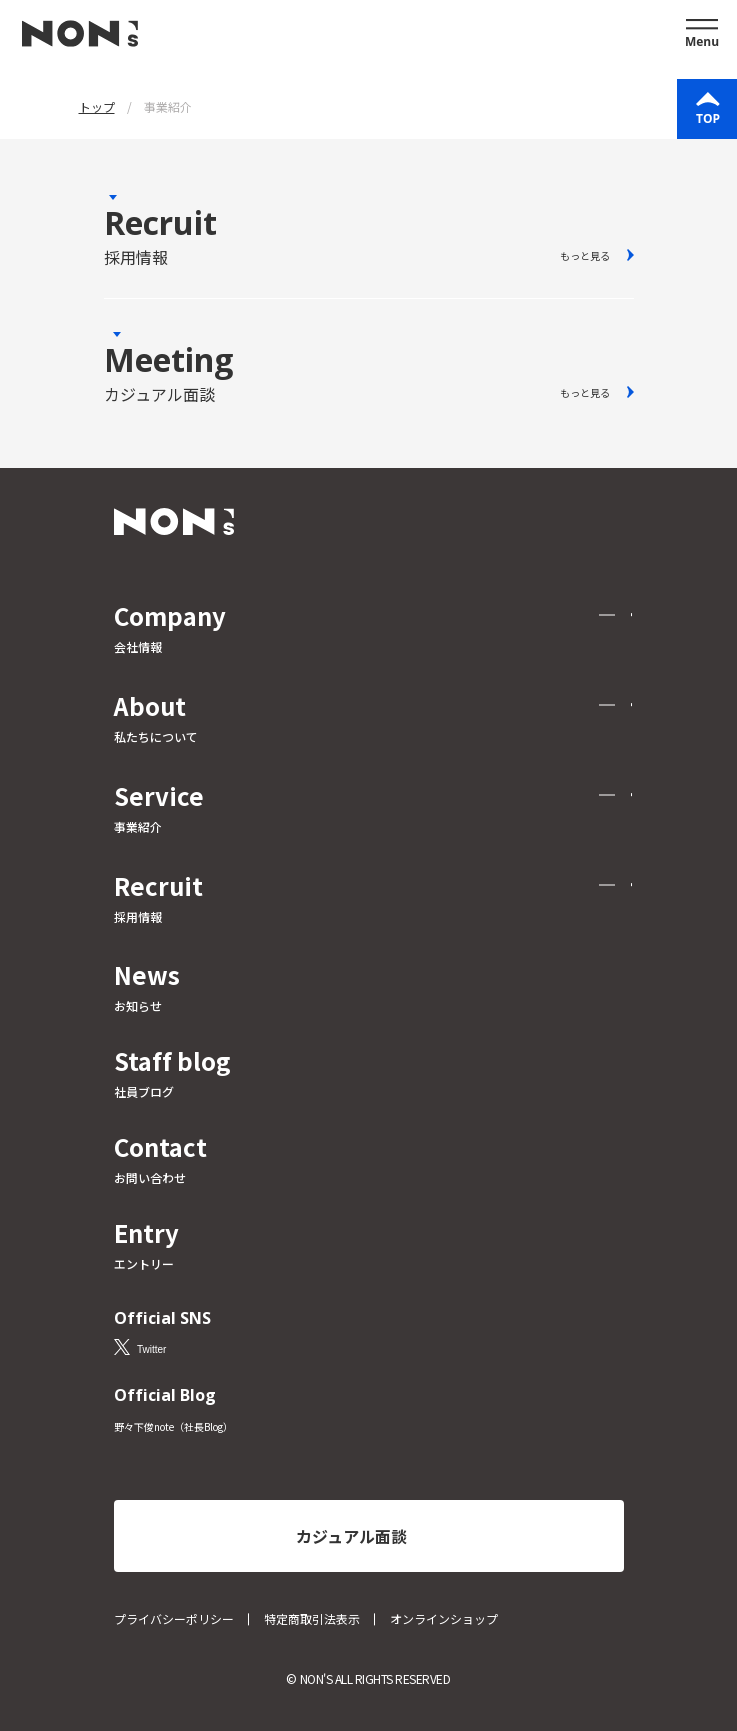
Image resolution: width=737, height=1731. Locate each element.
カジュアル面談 (351, 1536)
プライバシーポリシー (174, 1618)
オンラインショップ (444, 1618)
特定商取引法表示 (312, 1618)
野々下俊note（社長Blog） (173, 1426)
